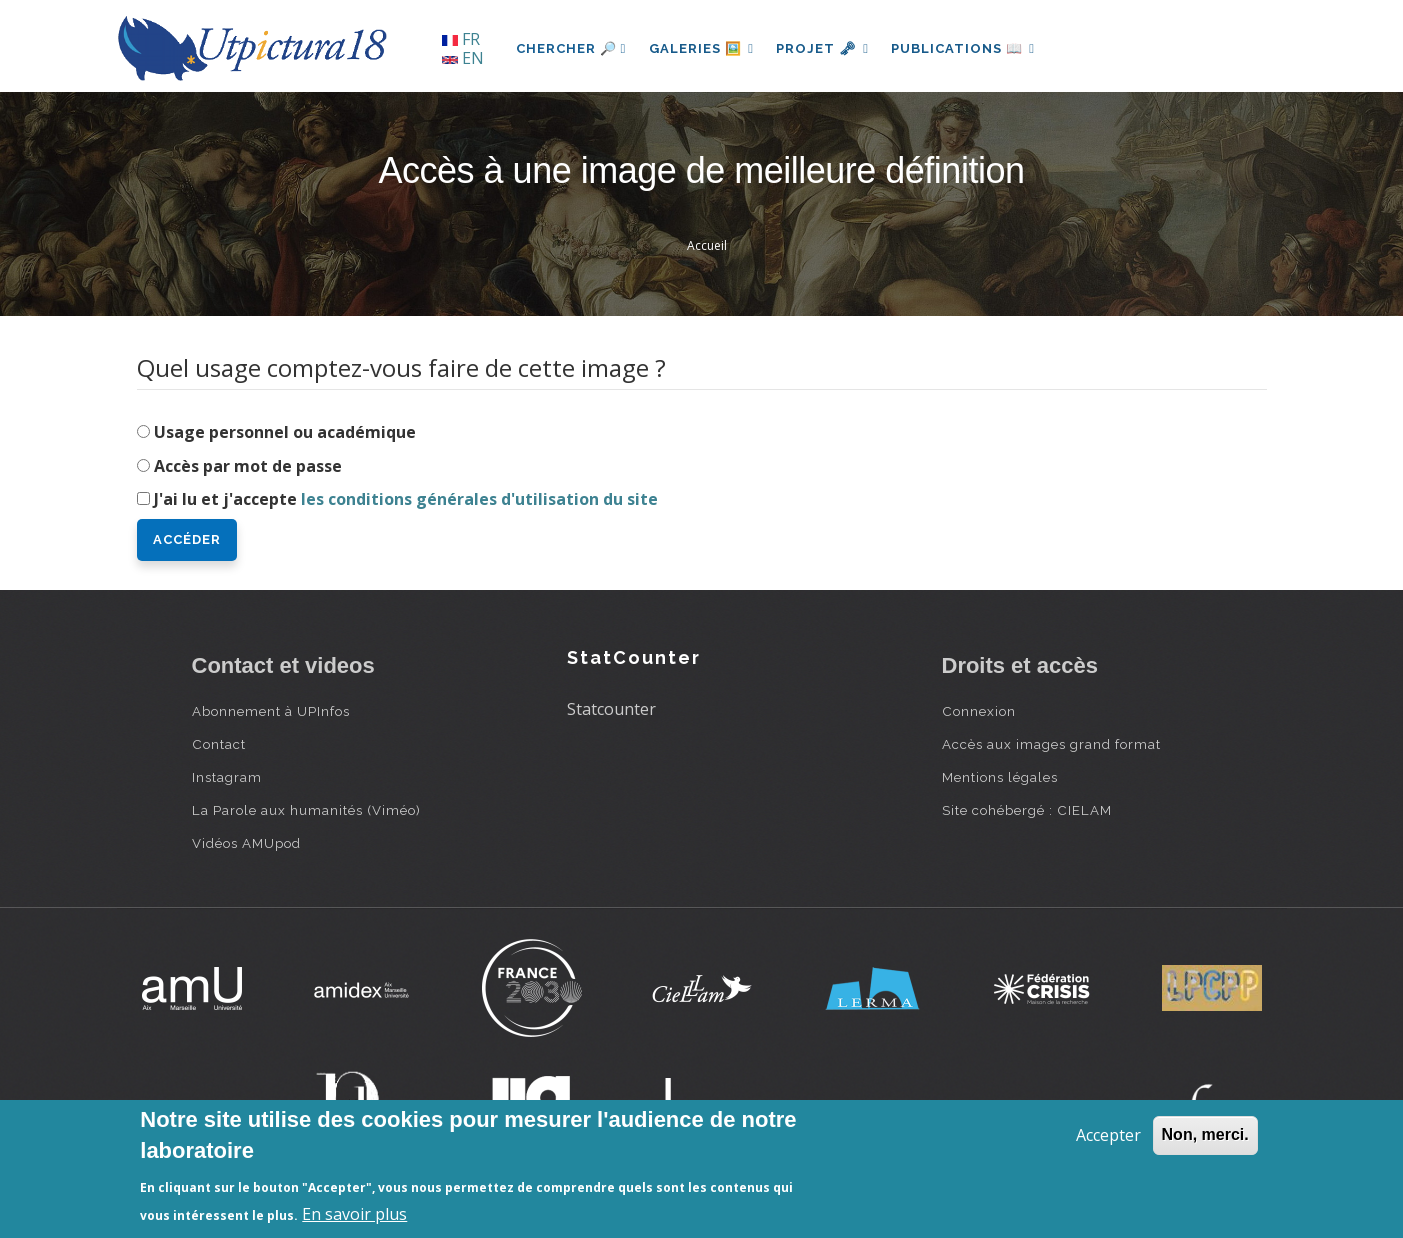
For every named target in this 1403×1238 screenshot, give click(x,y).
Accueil (707, 245)
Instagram (227, 777)
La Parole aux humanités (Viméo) (306, 810)
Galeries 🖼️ (702, 48)
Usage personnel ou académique (285, 432)
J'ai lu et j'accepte (406, 499)
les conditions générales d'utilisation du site (479, 499)
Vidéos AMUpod (246, 843)
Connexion (979, 711)
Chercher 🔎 (571, 48)
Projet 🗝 (825, 48)
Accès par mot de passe (248, 466)
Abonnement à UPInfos (271, 711)
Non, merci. (1205, 1134)
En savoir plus (354, 1214)
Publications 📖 (968, 48)
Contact (219, 744)
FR (461, 39)
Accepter (1108, 1135)
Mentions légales (1000, 777)
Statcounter (611, 709)
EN (463, 58)
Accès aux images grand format (1051, 744)
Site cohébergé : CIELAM (1027, 810)
